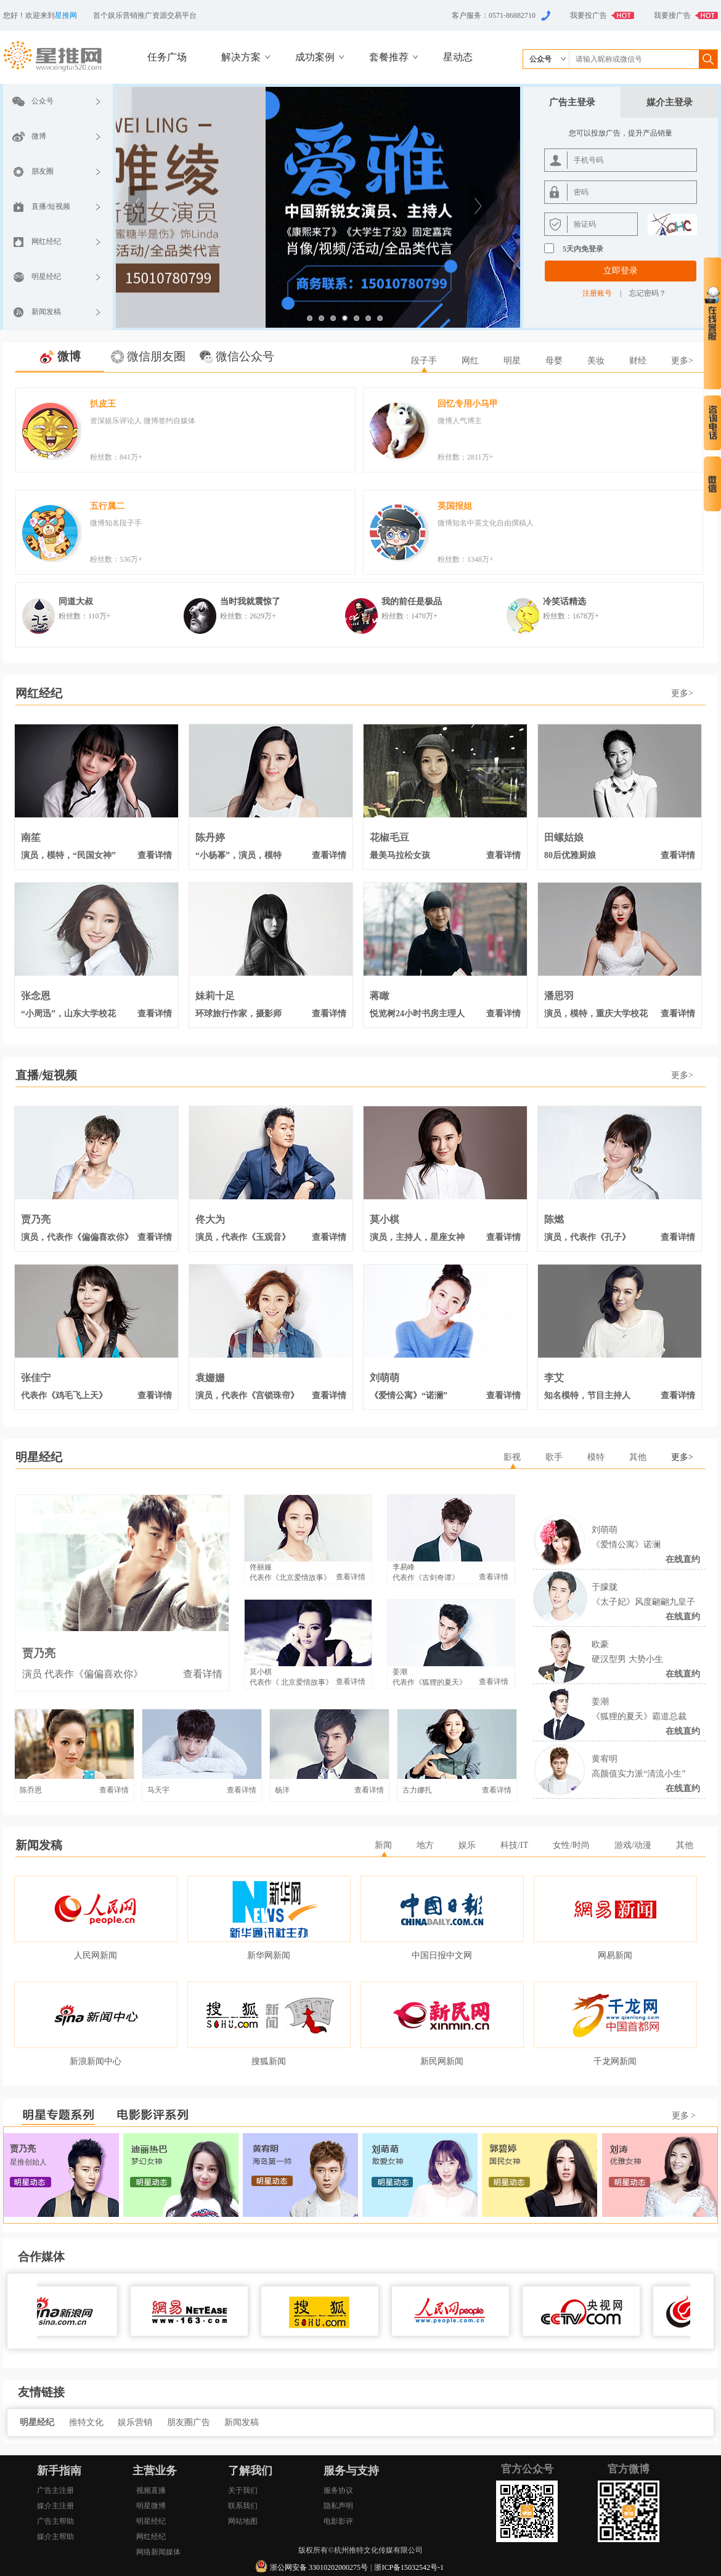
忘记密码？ (647, 293)
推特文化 (87, 2422)
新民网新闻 (441, 2061)
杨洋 (282, 1790)
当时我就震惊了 (250, 601)
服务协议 (338, 2490)
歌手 (554, 1457)
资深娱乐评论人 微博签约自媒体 (142, 420)
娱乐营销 (136, 2422)
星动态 (458, 57)
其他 (637, 1457)
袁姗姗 (210, 1377)
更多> (682, 360)
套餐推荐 (389, 57)
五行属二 (107, 506)
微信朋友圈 (156, 356)
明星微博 (151, 2505)
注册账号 (597, 293)
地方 (425, 1845)
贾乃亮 (36, 1219)
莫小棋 (384, 1219)
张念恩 (36, 996)
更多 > (684, 2115)
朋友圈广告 (190, 2422)
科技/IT (514, 1845)
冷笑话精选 (564, 601)
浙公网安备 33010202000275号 (319, 2567)
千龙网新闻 (615, 2061)
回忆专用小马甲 (468, 403)
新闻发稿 (46, 311)
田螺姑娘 (564, 837)
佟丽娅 (261, 1567)
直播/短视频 (50, 206)
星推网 (66, 15)
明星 (512, 360)
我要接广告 (672, 15)
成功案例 (315, 57)
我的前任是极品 (411, 601)
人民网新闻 (95, 1955)
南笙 (31, 837)
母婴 (554, 360)
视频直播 (151, 2490)
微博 (38, 136)
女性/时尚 (571, 1845)
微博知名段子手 (116, 523)
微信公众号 (245, 356)
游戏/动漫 (632, 1845)
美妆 (596, 360)
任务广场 (167, 57)
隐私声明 (338, 2505)
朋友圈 (42, 171)
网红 (470, 360)
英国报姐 (455, 506)
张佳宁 (36, 1377)
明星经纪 (46, 276)
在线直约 (683, 1559)
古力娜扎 (417, 1790)
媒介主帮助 (55, 2536)
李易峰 (404, 1567)
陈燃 (554, 1219)
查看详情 (154, 855)
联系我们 (243, 2505)
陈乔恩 (31, 1790)
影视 (512, 1457)
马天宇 (158, 1790)
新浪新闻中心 (95, 2061)
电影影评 (338, 2521)
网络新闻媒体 (158, 2552)
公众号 (42, 101)
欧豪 (600, 1644)
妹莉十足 (215, 996)
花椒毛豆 (389, 837)
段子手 (424, 360)
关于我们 (243, 2490)
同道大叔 (76, 601)
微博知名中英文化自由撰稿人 (486, 523)
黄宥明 (604, 1759)
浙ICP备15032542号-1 (409, 2567)
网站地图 (243, 2521)
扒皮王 (103, 403)
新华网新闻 (268, 1955)
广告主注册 (55, 2490)
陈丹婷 (210, 837)
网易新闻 (615, 1955)
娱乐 (467, 1845)
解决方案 (241, 57)
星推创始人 (28, 2162)
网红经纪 (46, 241)
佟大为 (210, 1219)
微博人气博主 (460, 420)
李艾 (554, 1377)
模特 (596, 1457)
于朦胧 (604, 1587)
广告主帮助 (55, 2521)
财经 (637, 360)
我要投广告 (588, 15)
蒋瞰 (379, 996)
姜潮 (600, 1701)
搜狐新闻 (268, 2061)
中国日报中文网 (442, 1955)
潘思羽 (559, 996)
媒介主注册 (55, 2505)
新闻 (383, 1845)
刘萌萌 (384, 1377)
